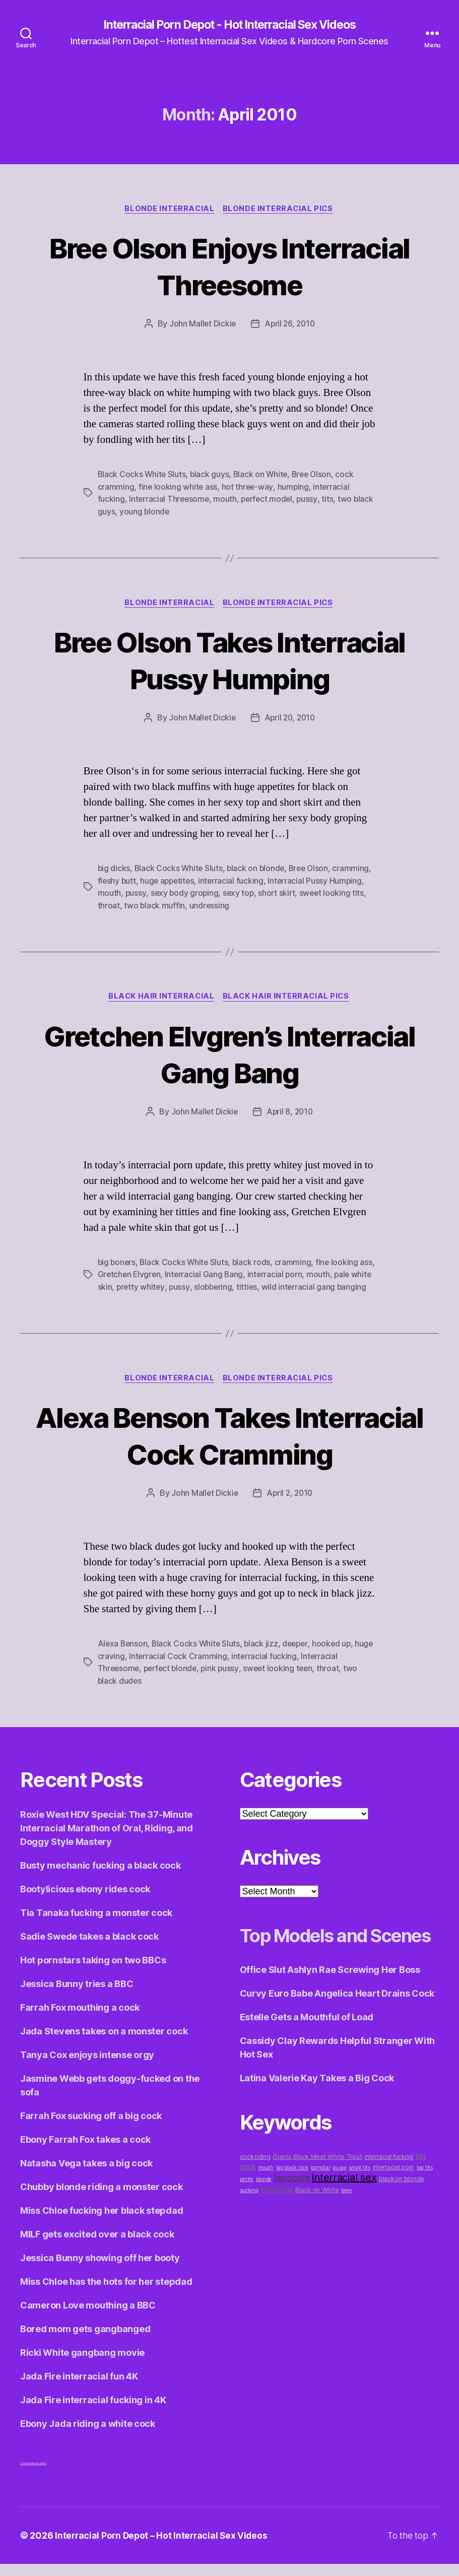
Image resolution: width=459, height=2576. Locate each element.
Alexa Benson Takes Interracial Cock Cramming (229, 1447)
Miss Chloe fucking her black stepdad (101, 2222)
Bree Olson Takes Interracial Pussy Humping (229, 660)
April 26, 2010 (290, 325)
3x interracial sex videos (33, 2475)
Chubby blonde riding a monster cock (101, 2199)
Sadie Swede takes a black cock (89, 1948)
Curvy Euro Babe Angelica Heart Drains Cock (337, 2030)
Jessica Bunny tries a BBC (76, 1996)
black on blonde (258, 869)
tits (332, 500)
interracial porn (294, 1275)
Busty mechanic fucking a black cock (100, 1877)
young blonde (166, 512)
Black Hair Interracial (161, 997)
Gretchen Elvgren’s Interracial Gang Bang (229, 1054)
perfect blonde (173, 1681)
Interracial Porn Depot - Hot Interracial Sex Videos (229, 25)
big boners (117, 1263)
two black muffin (200, 905)
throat (154, 905)
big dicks (114, 869)
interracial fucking (275, 881)
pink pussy (224, 1681)
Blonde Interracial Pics (279, 209)
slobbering (236, 1287)
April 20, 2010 (290, 718)
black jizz (264, 1657)
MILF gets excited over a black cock (97, 2246)
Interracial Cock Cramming (199, 1669)
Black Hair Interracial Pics (287, 997)
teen (346, 2227)
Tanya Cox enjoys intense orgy (87, 2067)
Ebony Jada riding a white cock (87, 2435)
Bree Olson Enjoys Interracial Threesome (229, 266)
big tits (425, 2205)
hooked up (337, 1657)
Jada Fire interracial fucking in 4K (93, 2412)
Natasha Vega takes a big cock (86, 2175)
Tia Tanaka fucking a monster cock (96, 1925)
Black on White (263, 476)
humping (294, 488)
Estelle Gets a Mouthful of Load (307, 2054)
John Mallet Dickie (201, 325)
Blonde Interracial (169, 209)
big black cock (292, 2205)
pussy (311, 500)
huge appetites (210, 881)
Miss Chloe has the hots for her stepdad (106, 2293)
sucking (249, 2227)
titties (271, 1287)
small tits (359, 2205)
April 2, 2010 (290, 1506)
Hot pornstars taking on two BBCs (93, 1972)
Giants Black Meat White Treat (317, 2194)
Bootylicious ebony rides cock (85, 1901)
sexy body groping (221, 893)
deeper (299, 1657)
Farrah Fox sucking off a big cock (91, 2128)
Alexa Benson (123, 1657)
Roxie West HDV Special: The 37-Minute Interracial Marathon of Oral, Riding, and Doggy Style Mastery (106, 1840)
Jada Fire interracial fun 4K (79, 2388)
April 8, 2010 (290, 1112)
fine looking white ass (178, 488)
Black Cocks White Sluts (142, 476)
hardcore (292, 2215)
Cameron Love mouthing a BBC (88, 2317)
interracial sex (344, 2215)
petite (246, 2216)
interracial (276, 2226)
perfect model (270, 500)
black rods (254, 1263)
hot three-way (248, 488)
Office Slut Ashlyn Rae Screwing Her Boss (330, 2007)
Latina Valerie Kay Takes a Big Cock (317, 2115)
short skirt (317, 893)
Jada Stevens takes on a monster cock (103, 2043)
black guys (211, 476)
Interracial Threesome (170, 500)
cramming (116, 881)
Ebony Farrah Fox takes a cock (85, 2151)
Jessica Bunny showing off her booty (100, 2270)
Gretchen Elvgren (146, 1275)
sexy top (277, 893)
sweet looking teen (283, 1681)
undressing (255, 905)
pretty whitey (163, 1287)
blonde (264, 2216)
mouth (227, 500)
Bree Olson (315, 476)
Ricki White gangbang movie (82, 2364)
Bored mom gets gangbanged (85, 2341)
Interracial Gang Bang (222, 1275)
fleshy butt (158, 881)
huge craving (122, 1669)
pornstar (321, 2205)
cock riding (255, 2194)
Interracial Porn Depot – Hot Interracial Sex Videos (163, 2547)
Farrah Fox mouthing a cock (80, 2019)
